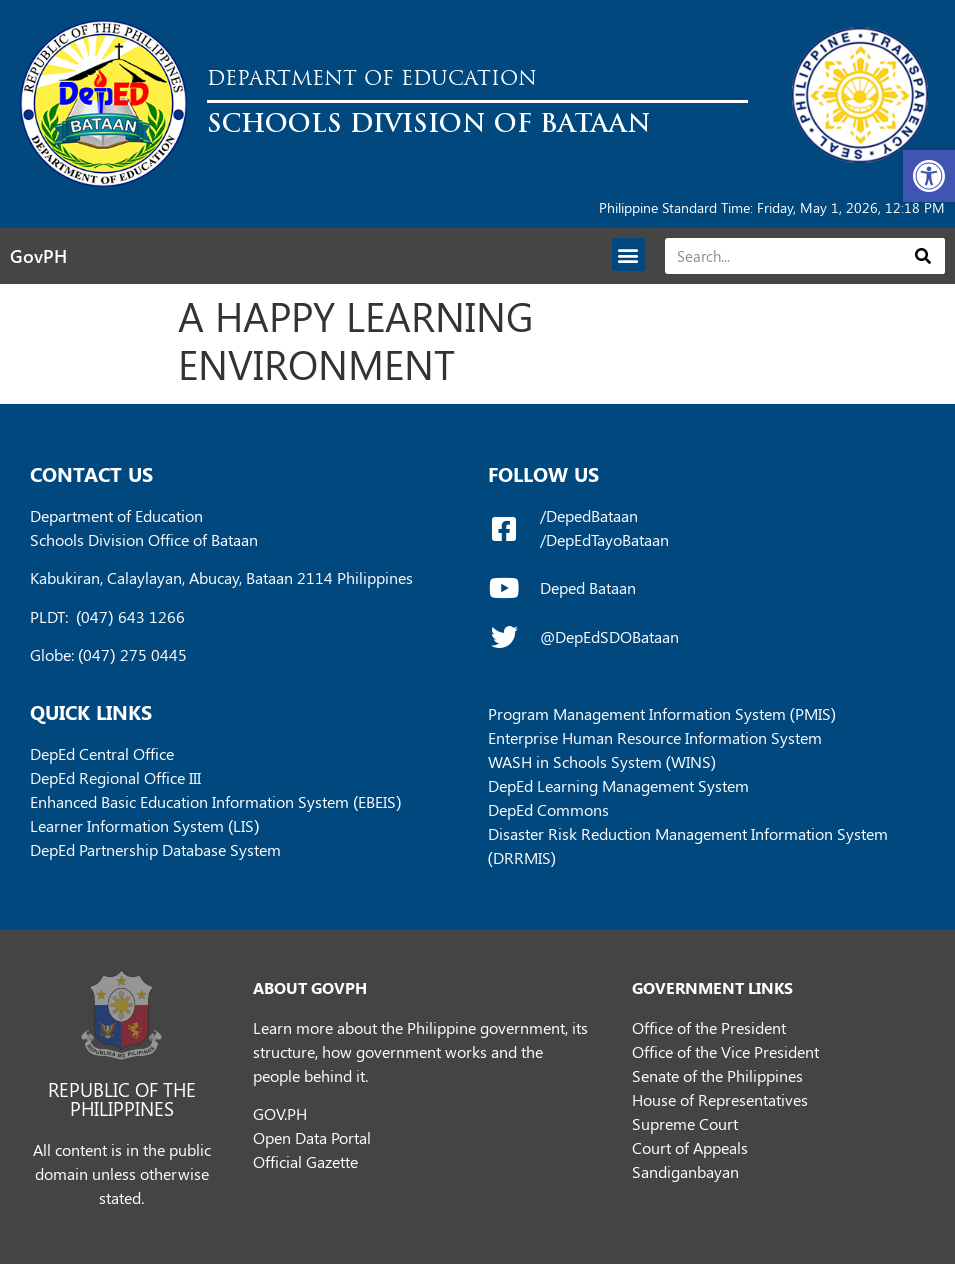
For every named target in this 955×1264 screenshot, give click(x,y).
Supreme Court (685, 1123)
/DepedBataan (589, 515)
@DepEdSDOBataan (609, 636)
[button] (929, 176)
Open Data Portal (312, 1137)
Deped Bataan (588, 587)
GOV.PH (280, 1113)
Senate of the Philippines (717, 1075)
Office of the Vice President (725, 1051)
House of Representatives (720, 1099)
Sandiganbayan (685, 1171)
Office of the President (709, 1027)
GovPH (38, 256)
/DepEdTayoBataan (604, 539)
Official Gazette (305, 1161)
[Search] (923, 256)
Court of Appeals (690, 1147)
